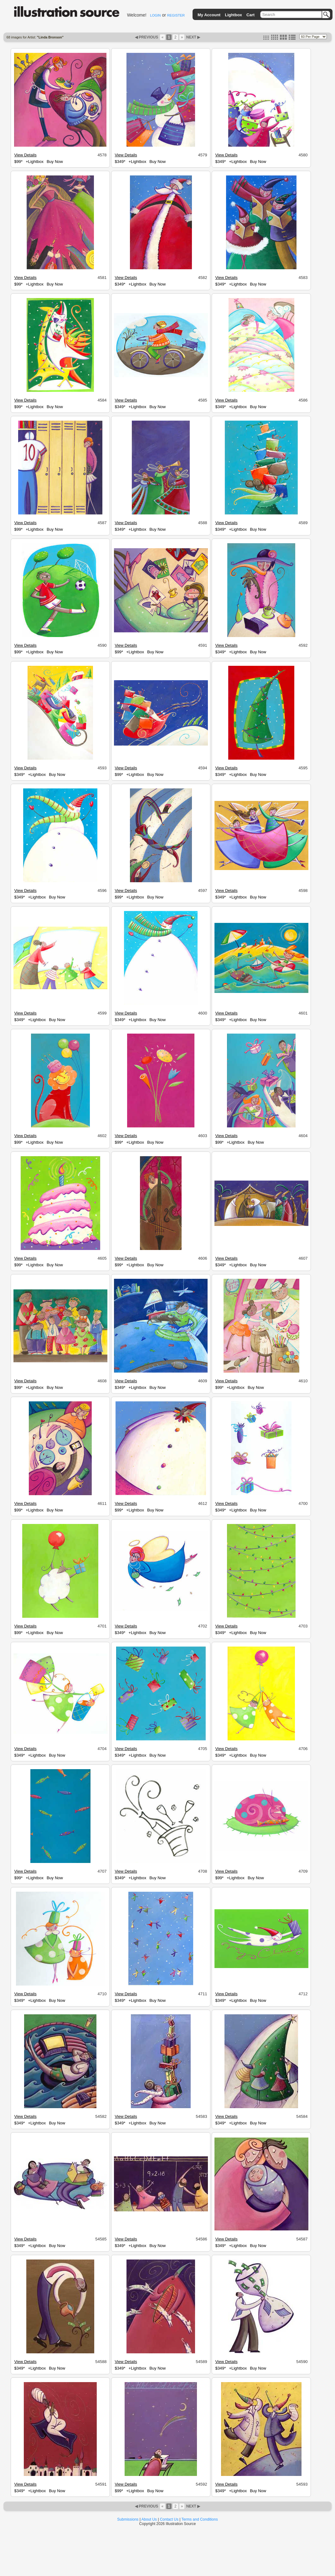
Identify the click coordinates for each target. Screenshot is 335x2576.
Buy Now (55, 161)
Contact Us (169, 2519)
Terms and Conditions (200, 2519)
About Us (149, 2519)
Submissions (127, 2519)
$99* (18, 161)
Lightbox (233, 15)
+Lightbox (35, 161)
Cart (250, 15)
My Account (209, 15)
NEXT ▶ (192, 37)
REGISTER (176, 15)
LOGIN (155, 15)
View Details (25, 155)
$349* (120, 161)
